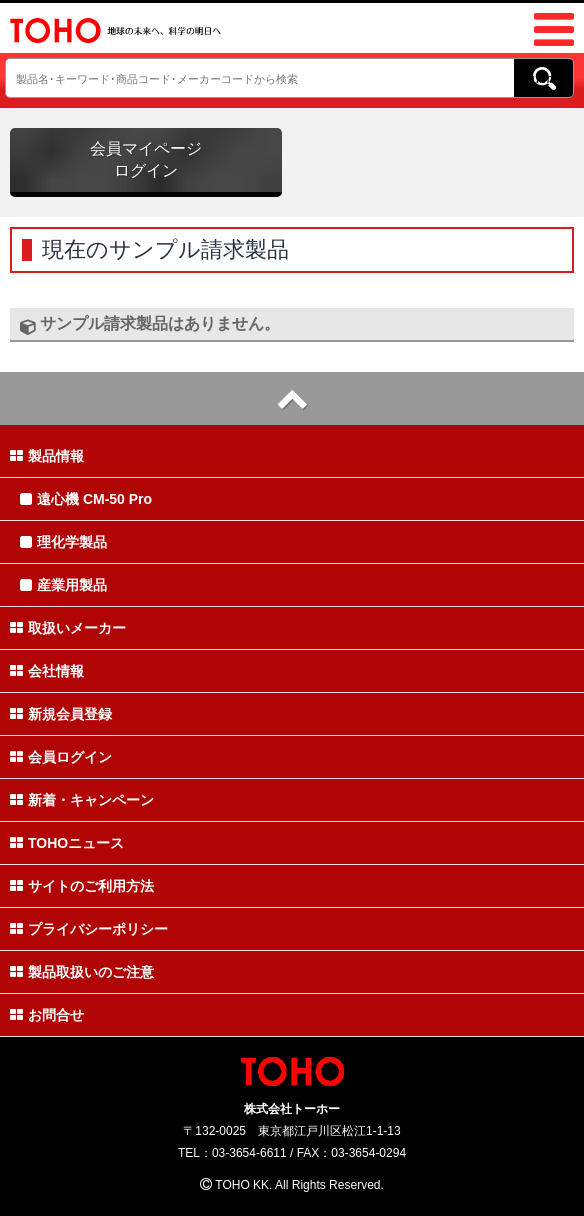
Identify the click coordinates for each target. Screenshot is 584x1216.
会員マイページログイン (146, 159)
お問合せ (47, 1015)
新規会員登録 (61, 714)
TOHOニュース (67, 843)
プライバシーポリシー (89, 929)
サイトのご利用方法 (82, 886)
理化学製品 (63, 542)
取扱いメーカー (68, 628)
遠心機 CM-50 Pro (86, 499)
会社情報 (47, 671)
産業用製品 (63, 585)
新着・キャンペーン (82, 800)
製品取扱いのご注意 (82, 972)
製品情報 (47, 456)
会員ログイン (61, 757)
